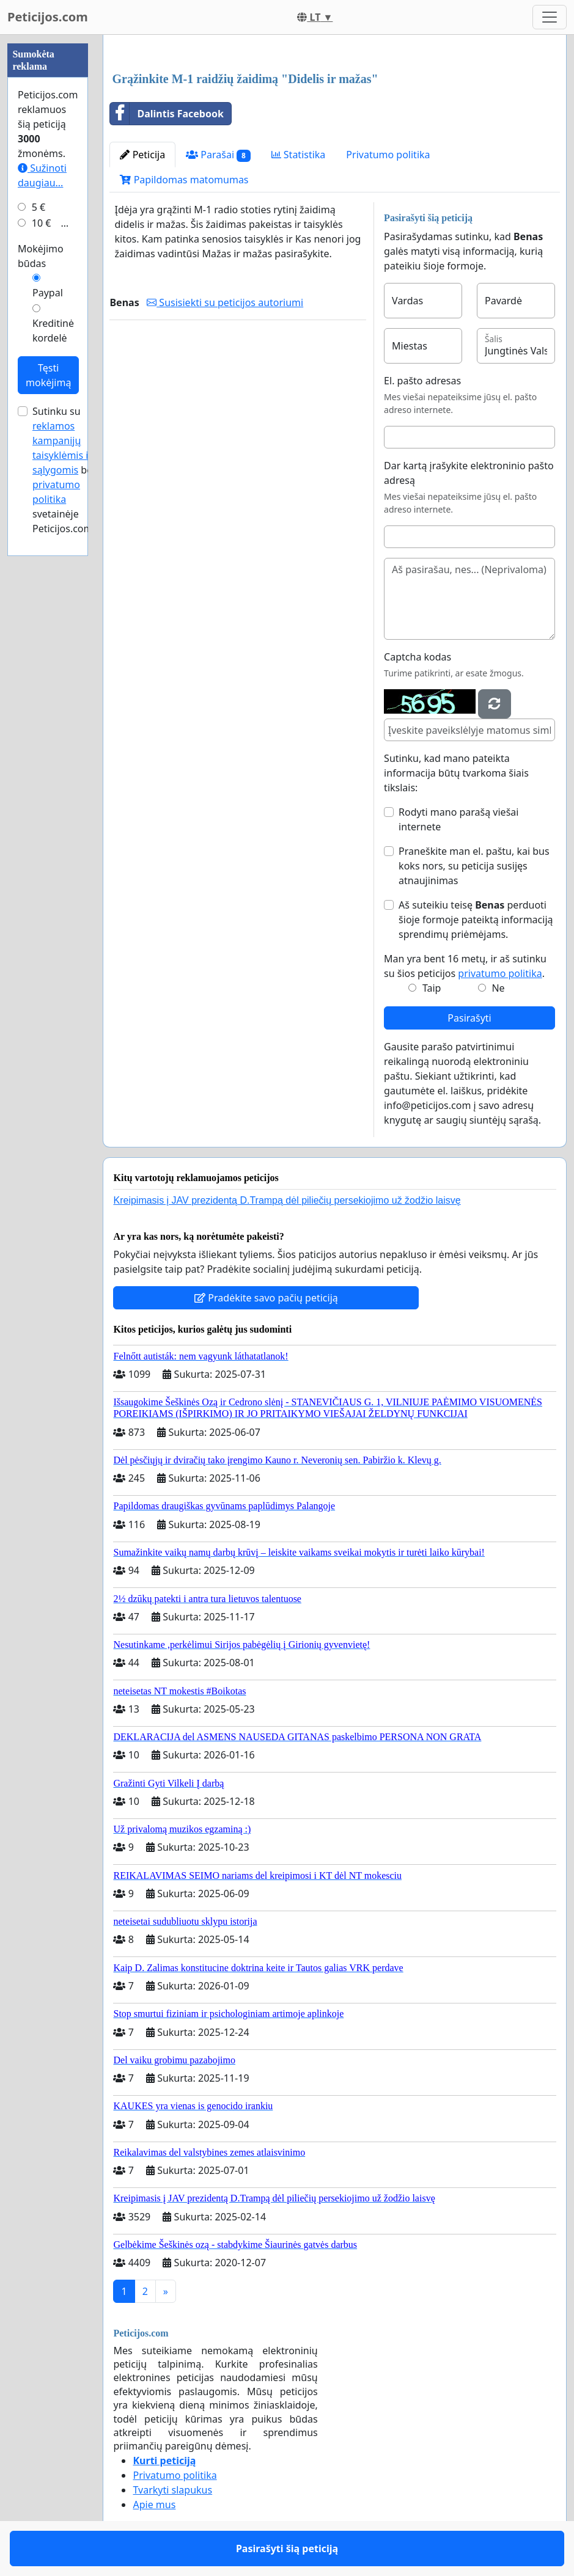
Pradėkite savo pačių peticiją (266, 1297)
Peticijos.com (47, 17)
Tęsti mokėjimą (48, 375)
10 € (41, 223)
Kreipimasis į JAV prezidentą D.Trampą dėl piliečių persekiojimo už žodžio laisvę (286, 1200)
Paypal (47, 292)
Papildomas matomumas (184, 179)
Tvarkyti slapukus (172, 2490)
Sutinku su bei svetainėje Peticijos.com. (63, 469)
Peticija (142, 154)
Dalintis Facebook (166, 114)
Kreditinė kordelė (53, 331)
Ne (497, 988)
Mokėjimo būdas (41, 256)
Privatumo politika (388, 154)
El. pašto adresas (422, 380)
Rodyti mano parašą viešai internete (458, 819)
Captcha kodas (417, 657)
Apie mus (154, 2504)
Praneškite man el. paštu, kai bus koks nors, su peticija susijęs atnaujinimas (474, 865)
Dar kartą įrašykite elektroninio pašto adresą (469, 473)
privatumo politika (500, 973)
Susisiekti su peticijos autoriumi (225, 302)
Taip (431, 988)
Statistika (298, 154)
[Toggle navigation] (549, 17)
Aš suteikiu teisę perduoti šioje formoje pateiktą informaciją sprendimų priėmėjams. (476, 919)
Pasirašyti (469, 1018)
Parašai (218, 155)
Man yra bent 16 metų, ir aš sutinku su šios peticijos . (465, 966)
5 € (38, 207)
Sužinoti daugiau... (42, 175)
